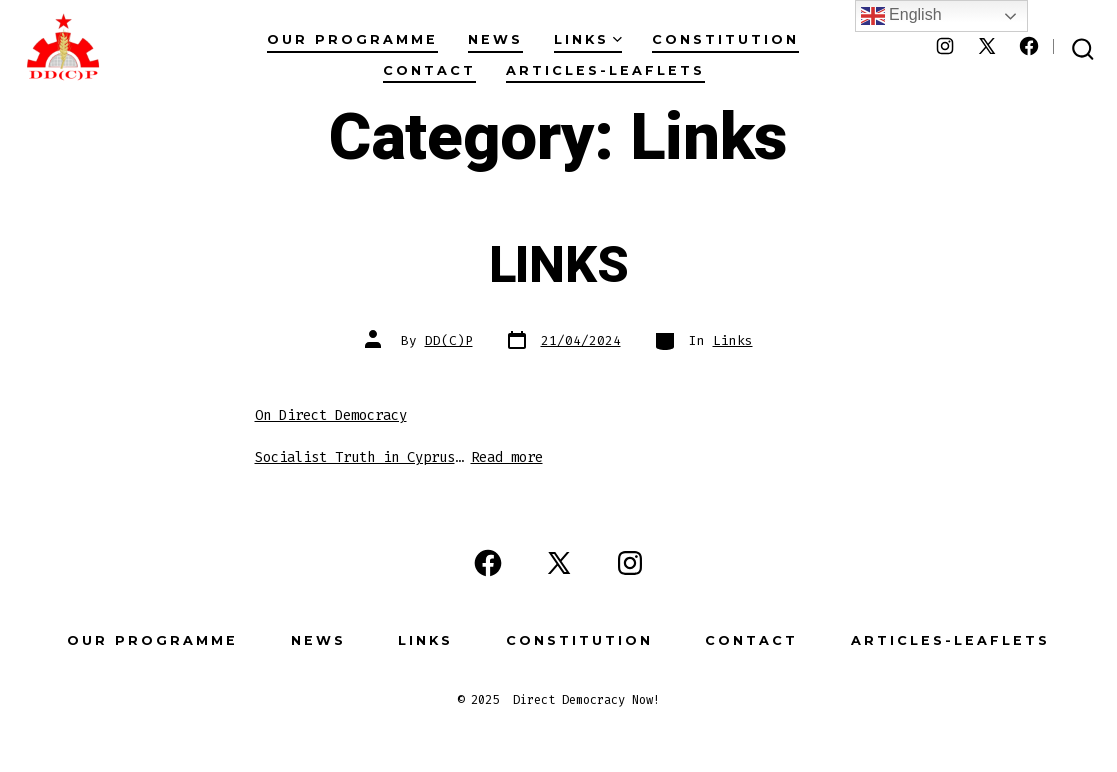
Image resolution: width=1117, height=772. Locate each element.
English (901, 16)
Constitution (725, 39)
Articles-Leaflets (605, 70)
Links (588, 39)
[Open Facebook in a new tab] (1029, 46)
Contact (429, 70)
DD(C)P (449, 340)
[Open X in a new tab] (987, 46)
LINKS (558, 266)
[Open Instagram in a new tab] (945, 46)
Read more (507, 457)
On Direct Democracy (331, 415)
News (495, 39)
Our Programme (352, 39)
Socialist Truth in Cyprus (355, 457)
